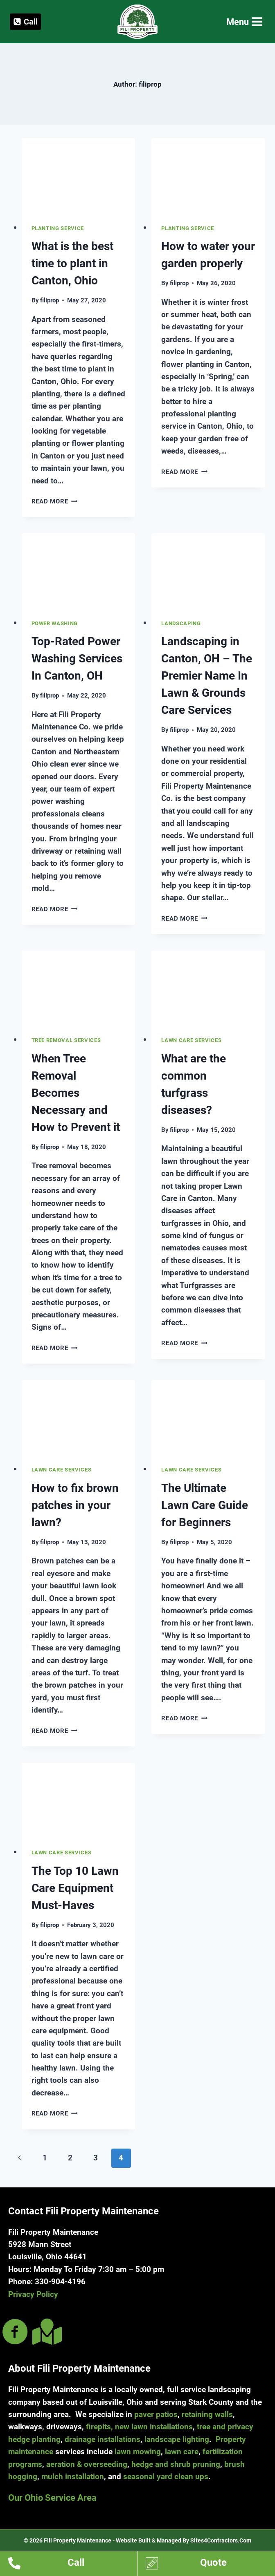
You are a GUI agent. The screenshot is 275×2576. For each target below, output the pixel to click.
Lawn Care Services (191, 1040)
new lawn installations (154, 2426)
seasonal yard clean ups (165, 2476)
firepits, (99, 2426)
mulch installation (72, 2476)
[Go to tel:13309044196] (72, 2564)
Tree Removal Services (66, 1040)
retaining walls (207, 2414)
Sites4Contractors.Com (220, 2540)
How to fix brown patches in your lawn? (75, 1505)
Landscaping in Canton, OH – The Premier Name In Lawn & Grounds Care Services (206, 676)
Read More (55, 501)
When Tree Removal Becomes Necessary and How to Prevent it (76, 1093)
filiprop (49, 300)
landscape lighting (176, 2439)
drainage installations (102, 2439)
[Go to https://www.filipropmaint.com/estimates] (210, 2564)
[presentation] (78, 176)
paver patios (156, 2414)
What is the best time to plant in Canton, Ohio (72, 263)
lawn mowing (138, 2451)
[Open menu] (243, 22)
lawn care (181, 2451)
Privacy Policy (33, 2294)
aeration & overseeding (86, 2464)
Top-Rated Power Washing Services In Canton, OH (77, 658)
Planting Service (58, 228)
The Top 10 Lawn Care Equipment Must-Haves (75, 1888)
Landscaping (181, 623)
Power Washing (55, 623)
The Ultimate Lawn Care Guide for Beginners (204, 1505)
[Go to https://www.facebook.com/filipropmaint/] (15, 2333)
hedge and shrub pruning (175, 2464)
